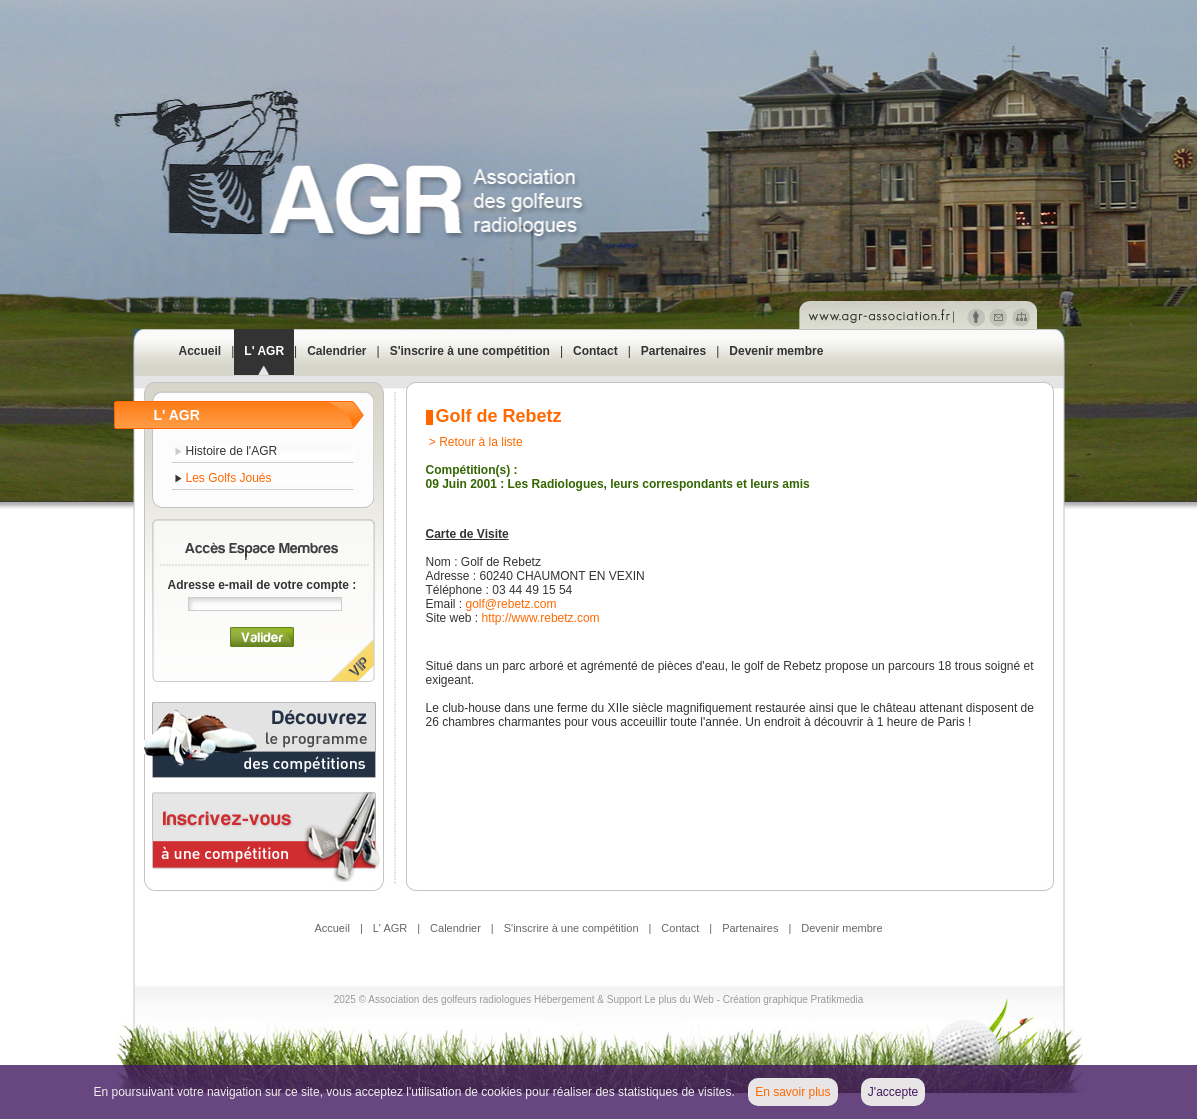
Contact (595, 351)
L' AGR (264, 351)
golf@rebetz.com (511, 604)
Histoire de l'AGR (232, 451)
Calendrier (336, 351)
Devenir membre (776, 351)
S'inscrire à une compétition (470, 351)
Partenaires (673, 351)
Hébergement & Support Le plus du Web (625, 999)
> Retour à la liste (476, 442)
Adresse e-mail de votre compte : (262, 585)
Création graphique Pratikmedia (793, 999)
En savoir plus (792, 1092)
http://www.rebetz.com (541, 618)
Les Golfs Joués (229, 478)
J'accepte (893, 1092)
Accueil (200, 351)
